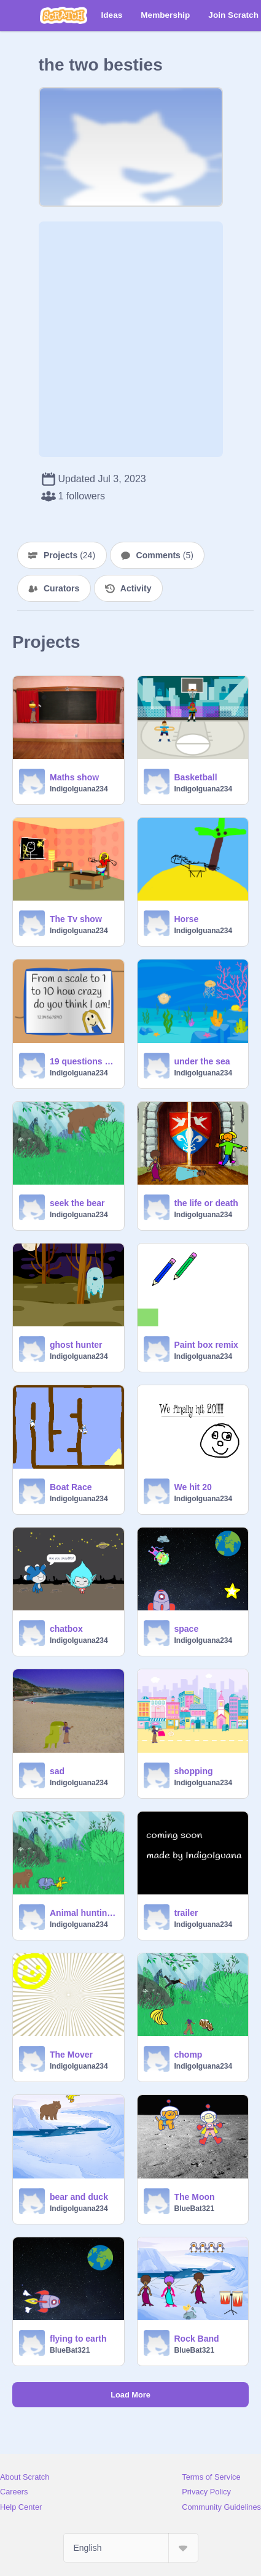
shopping (193, 1771)
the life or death (206, 1203)
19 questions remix (83, 1061)
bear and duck (79, 2197)
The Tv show (76, 919)
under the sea (202, 1061)
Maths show (74, 777)
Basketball (195, 777)
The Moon (194, 2197)
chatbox (66, 1629)
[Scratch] (63, 15)
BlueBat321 (194, 2208)
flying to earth (78, 2338)
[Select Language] (130, 2548)
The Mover (71, 2054)
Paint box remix (206, 1345)
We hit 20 (193, 1487)
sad (57, 1771)
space (186, 1629)
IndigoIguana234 (79, 789)
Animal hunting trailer (83, 1913)
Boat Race (71, 1487)
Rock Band (196, 2338)
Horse (186, 919)
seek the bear (77, 1203)
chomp (188, 2054)
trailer (186, 1913)
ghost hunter (76, 1345)
